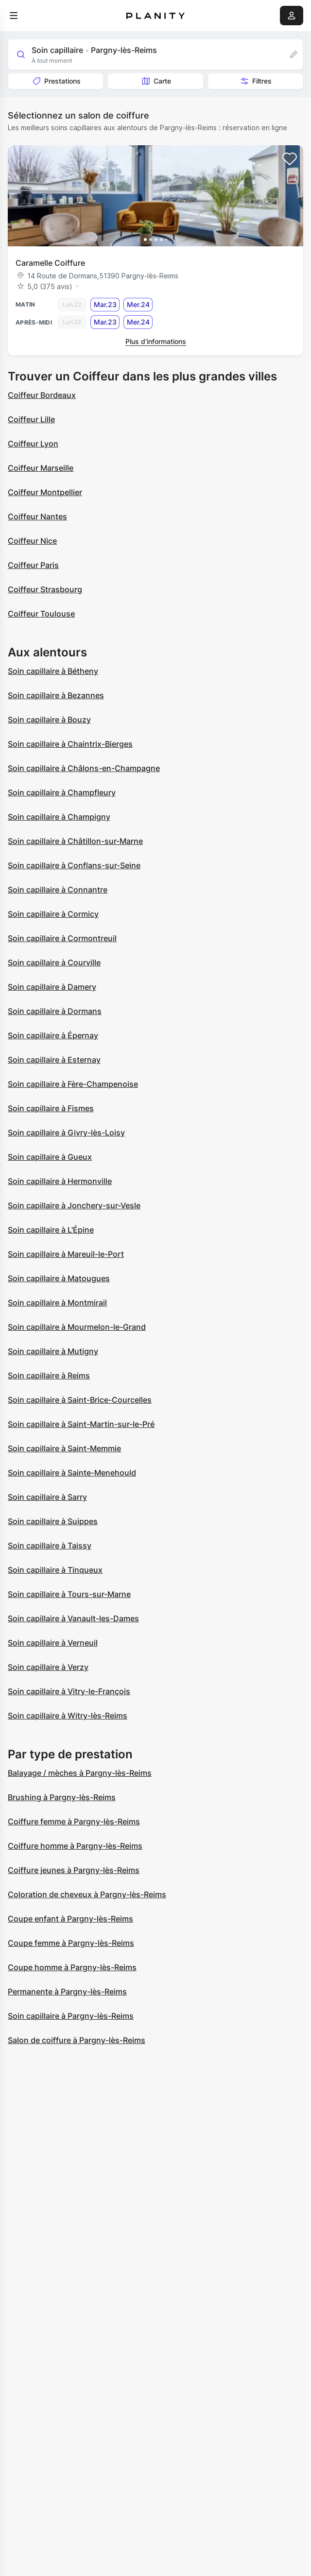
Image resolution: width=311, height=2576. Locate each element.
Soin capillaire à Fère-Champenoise (73, 1084)
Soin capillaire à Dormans (55, 1011)
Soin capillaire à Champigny (59, 817)
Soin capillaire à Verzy (48, 1667)
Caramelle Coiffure (50, 263)
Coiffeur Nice (32, 541)
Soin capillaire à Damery (52, 987)
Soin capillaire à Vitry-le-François (69, 1691)
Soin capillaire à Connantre (57, 889)
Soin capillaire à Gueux (50, 1157)
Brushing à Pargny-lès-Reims (62, 1797)
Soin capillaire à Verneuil (53, 1643)
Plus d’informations (155, 341)
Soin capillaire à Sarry (47, 1497)
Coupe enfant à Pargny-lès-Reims (70, 1918)
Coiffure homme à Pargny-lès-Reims (75, 1846)
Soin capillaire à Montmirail (57, 1302)
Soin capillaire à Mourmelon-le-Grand (77, 1327)
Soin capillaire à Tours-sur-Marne (69, 1594)
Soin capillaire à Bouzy (49, 719)
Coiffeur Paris (33, 565)
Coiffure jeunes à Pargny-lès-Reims (73, 1870)
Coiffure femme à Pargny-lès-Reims (74, 1821)
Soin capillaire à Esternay (54, 1060)
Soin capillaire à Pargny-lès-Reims (71, 2016)
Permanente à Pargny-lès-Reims (67, 1991)
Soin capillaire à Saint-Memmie (64, 1448)
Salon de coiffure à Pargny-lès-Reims (76, 2040)
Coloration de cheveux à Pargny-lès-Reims (87, 1894)
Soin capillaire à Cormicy (53, 914)
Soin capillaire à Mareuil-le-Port (66, 1254)
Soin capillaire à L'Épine (51, 1230)
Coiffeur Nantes (37, 516)
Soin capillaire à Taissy (49, 1545)
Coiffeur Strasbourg (45, 589)
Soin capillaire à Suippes (53, 1521)
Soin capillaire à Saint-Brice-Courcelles (80, 1400)
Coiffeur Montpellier (45, 492)
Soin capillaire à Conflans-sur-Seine (74, 865)
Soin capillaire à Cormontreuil (62, 938)
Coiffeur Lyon (33, 443)
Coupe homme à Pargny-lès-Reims (72, 1967)
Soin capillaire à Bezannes (56, 695)
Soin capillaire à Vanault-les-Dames (73, 1618)
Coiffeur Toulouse (41, 613)
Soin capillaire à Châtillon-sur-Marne (75, 841)
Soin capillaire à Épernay (53, 1035)
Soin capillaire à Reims (49, 1375)
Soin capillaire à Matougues (59, 1278)
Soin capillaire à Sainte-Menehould (72, 1472)
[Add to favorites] (289, 159)
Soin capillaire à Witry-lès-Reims (67, 1715)
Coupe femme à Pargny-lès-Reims (71, 1943)
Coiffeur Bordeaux (42, 395)
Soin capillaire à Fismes (51, 1108)
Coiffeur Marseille (40, 468)
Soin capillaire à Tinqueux (55, 1570)
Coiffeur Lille (31, 419)
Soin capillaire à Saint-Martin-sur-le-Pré (81, 1424)
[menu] (13, 15)
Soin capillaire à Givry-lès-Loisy (66, 1132)
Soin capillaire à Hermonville (60, 1181)
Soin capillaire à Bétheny (53, 671)
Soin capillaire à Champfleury (62, 792)
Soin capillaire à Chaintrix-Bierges (70, 744)
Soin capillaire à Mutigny (53, 1351)
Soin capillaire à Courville (54, 962)
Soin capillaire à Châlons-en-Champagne (84, 768)
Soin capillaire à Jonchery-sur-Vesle (74, 1205)
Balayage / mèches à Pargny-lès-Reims (80, 1773)
